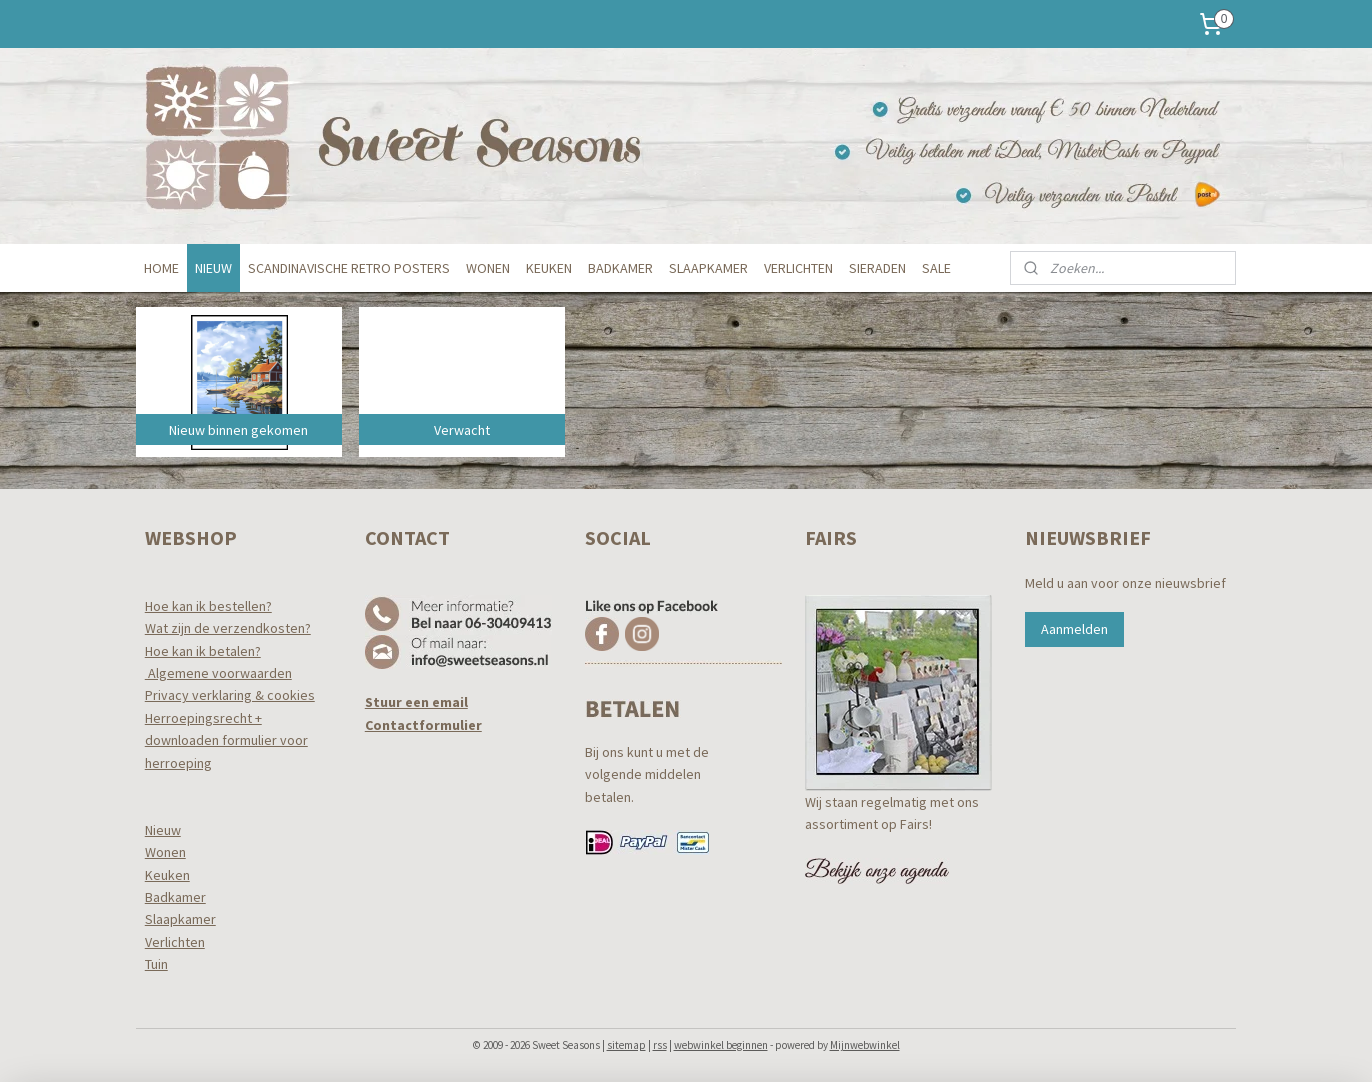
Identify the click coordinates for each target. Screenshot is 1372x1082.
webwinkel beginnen (721, 1045)
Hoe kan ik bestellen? (208, 606)
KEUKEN (549, 268)
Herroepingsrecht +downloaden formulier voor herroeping (226, 740)
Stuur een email (416, 702)
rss (660, 1045)
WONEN (488, 268)
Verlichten (175, 942)
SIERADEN (877, 268)
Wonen (165, 852)
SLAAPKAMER (708, 268)
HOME (161, 268)
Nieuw (163, 830)
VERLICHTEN (798, 268)
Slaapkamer (180, 919)
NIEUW (213, 268)
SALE (936, 268)
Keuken (167, 875)
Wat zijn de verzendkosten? (228, 628)
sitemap (626, 1045)
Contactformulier (423, 725)
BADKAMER (620, 268)
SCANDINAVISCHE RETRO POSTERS (349, 268)
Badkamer (175, 897)
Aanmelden (1074, 629)
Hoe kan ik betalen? (203, 651)
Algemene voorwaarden (218, 673)
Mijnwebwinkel (865, 1045)
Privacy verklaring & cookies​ (230, 695)
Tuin (156, 964)
